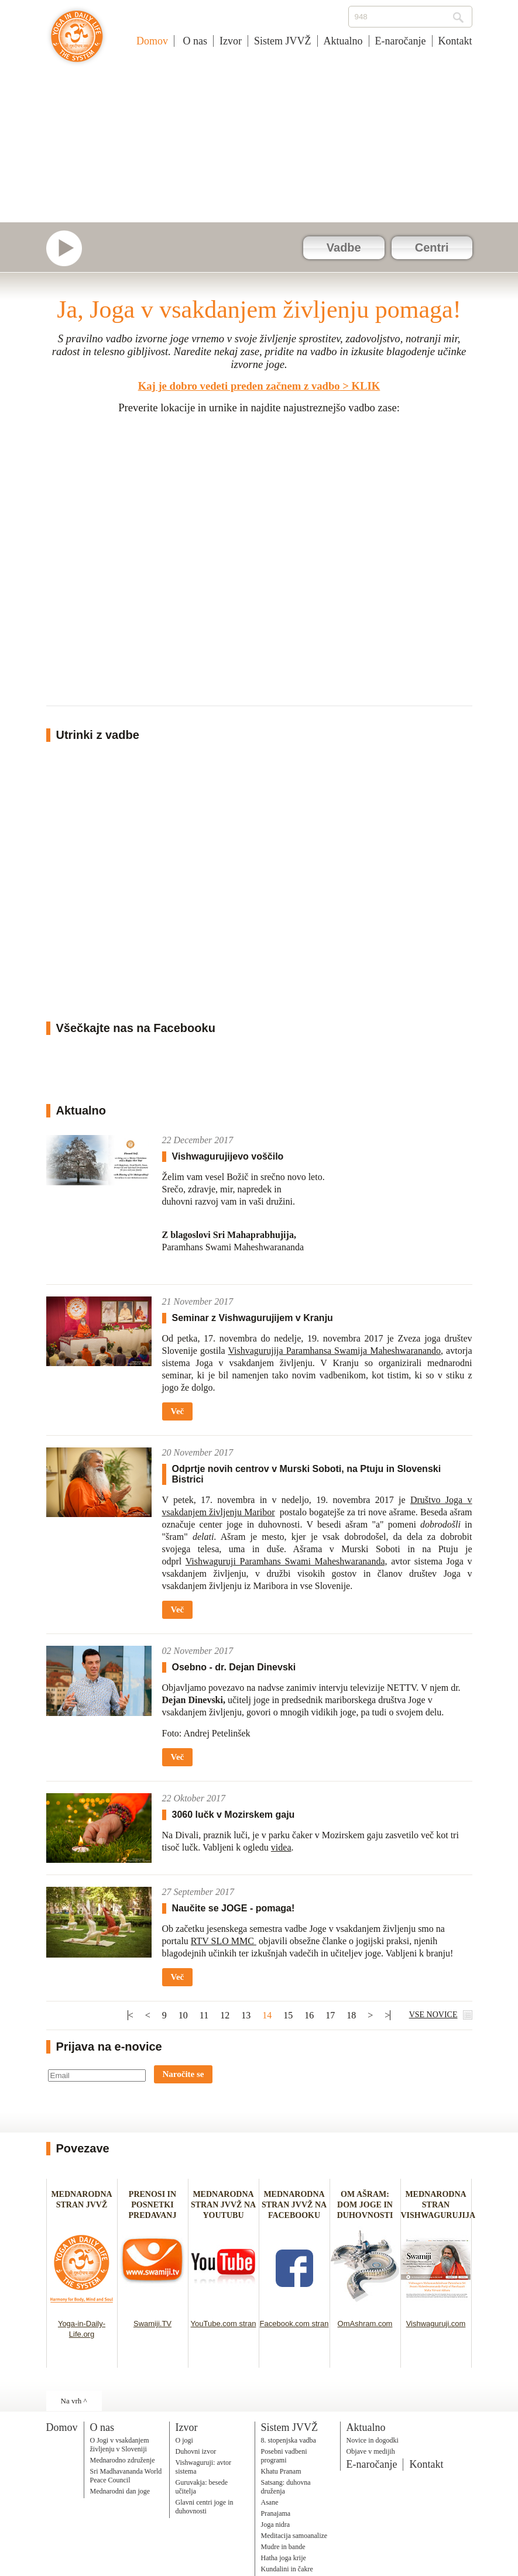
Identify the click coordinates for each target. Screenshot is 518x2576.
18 (351, 2015)
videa (281, 1847)
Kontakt (455, 41)
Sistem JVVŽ (282, 41)
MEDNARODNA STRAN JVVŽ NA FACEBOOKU (294, 2205)
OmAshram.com (365, 2323)
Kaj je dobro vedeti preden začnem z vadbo (239, 386)
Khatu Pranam (281, 2471)
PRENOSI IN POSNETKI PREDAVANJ (153, 2205)
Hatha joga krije (283, 2558)
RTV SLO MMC (223, 1941)
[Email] (97, 2075)
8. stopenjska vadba (288, 2440)
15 (288, 2015)
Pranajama (276, 2513)
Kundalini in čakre (287, 2569)
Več (177, 1411)
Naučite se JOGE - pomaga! (233, 1908)
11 (204, 2015)
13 (246, 2015)
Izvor (230, 41)
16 (309, 2015)
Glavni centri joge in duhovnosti (205, 2506)
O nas (193, 41)
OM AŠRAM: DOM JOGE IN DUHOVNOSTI (365, 2205)
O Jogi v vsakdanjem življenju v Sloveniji (119, 2444)
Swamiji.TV (152, 2323)
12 (224, 2015)
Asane (270, 2502)
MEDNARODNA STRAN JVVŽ (81, 2205)
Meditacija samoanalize (294, 2536)
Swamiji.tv (69, 248)
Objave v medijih (371, 2451)
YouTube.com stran (223, 2323)
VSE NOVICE (433, 2014)
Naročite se (183, 2074)
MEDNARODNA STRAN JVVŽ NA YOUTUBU (223, 2205)
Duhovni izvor (196, 2451)
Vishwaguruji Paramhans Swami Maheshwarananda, (286, 1561)
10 (183, 2015)
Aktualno (343, 41)
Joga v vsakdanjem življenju (77, 42)
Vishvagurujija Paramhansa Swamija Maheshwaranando (334, 1351)
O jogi (184, 2440)
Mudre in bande (283, 2547)
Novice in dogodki (373, 2440)
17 (330, 2015)
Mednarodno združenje (122, 2460)
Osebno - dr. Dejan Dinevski (234, 1667)
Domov (152, 41)
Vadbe (344, 247)
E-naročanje (400, 41)
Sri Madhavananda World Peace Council (126, 2475)
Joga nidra (275, 2524)
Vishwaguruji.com (436, 2323)
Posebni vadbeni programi (284, 2455)
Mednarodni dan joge (120, 2491)
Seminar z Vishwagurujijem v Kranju (252, 1318)
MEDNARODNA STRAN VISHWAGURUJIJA (438, 2205)
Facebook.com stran (294, 2323)
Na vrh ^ (74, 2400)
